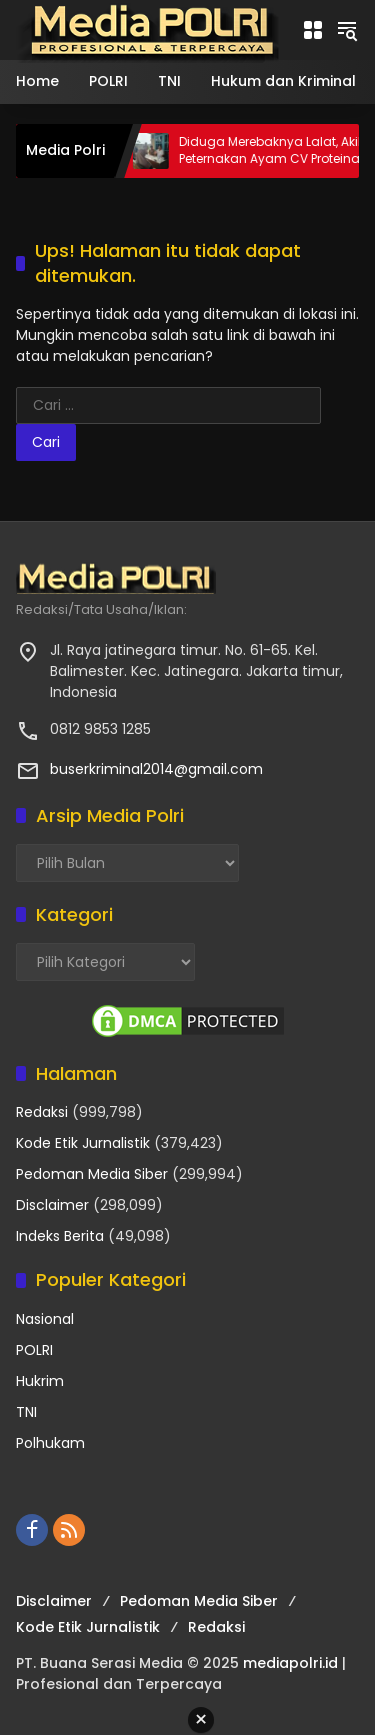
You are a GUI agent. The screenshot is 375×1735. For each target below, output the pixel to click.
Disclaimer (52, 1205)
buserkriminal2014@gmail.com (156, 769)
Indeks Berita (60, 1236)
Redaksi (42, 1112)
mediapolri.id (290, 1663)
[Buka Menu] (313, 30)
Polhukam (50, 1443)
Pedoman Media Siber (92, 1174)
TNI (26, 1412)
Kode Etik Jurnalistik (83, 1143)
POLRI (34, 1350)
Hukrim (40, 1381)
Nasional (45, 1319)
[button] (347, 30)
